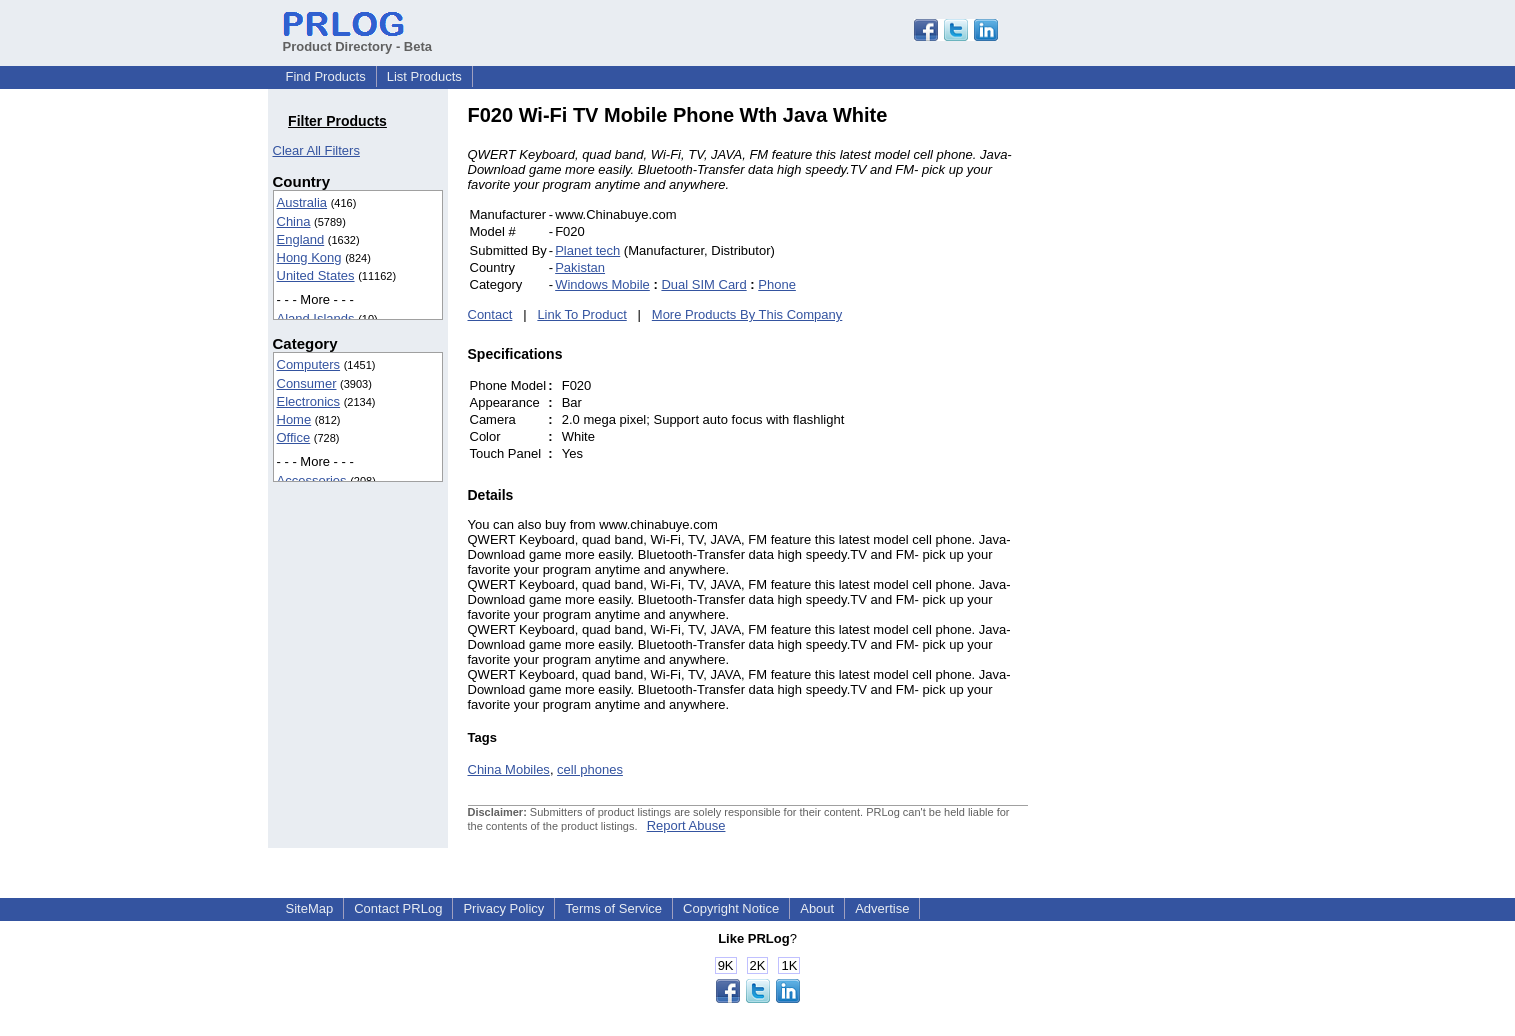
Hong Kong (309, 257)
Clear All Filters (316, 150)
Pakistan (580, 267)
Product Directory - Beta (358, 39)
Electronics (309, 401)
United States (316, 275)
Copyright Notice (731, 908)
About (817, 908)
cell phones (590, 769)
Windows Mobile (602, 284)
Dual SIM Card (703, 284)
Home (294, 419)
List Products (424, 76)
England (301, 239)
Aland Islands (316, 318)
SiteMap (310, 908)
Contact (490, 314)
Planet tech (587, 250)
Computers (309, 364)
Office (294, 437)
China (294, 221)
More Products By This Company (747, 314)
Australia (302, 202)
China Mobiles (509, 769)
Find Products (326, 76)
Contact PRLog (398, 908)
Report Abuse (686, 825)
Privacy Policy (503, 908)
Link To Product (581, 314)
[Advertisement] (1163, 404)
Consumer (307, 383)
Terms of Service (613, 908)
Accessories (312, 480)
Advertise (882, 908)
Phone (777, 284)
